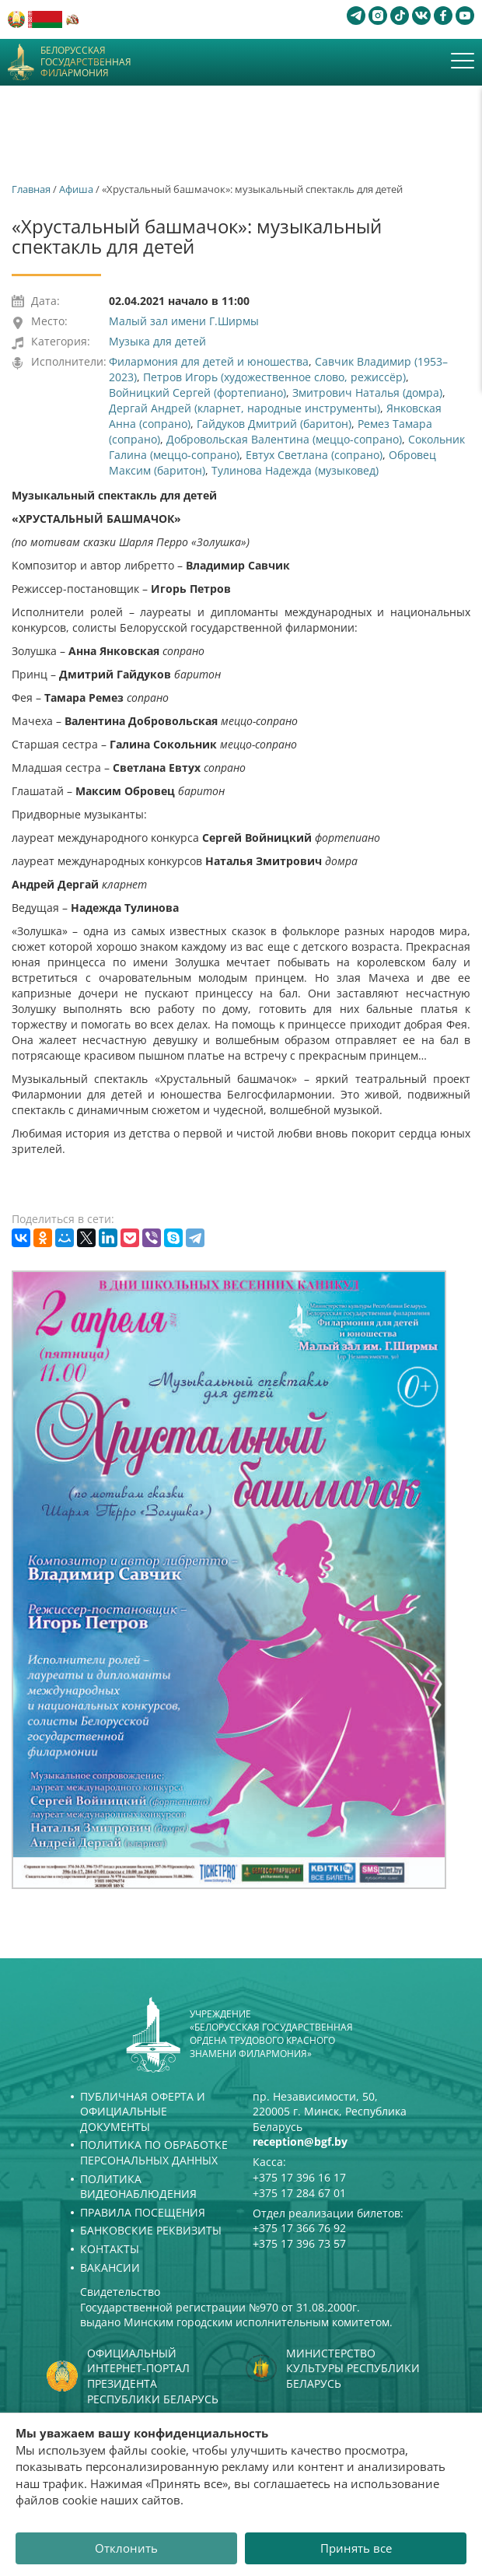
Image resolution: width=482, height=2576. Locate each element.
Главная (31, 189)
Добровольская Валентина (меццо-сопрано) (284, 439)
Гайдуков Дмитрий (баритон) (274, 423)
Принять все (356, 2548)
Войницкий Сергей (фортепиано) (197, 392)
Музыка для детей (157, 341)
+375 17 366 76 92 (299, 2227)
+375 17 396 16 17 (299, 2177)
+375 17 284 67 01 (299, 2192)
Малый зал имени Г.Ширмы (184, 321)
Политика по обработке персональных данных (154, 2152)
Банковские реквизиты (151, 2230)
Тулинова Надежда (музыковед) (295, 470)
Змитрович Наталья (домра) (367, 392)
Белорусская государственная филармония (85, 62)
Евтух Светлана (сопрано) (314, 454)
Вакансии (110, 2267)
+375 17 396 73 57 (299, 2243)
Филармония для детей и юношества (209, 361)
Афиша (76, 189)
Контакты (109, 2248)
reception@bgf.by (300, 2141)
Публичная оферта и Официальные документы (142, 2111)
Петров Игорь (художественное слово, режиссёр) (274, 377)
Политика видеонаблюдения (138, 2186)
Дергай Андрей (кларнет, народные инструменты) (244, 408)
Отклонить (126, 2548)
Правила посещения (142, 2212)
